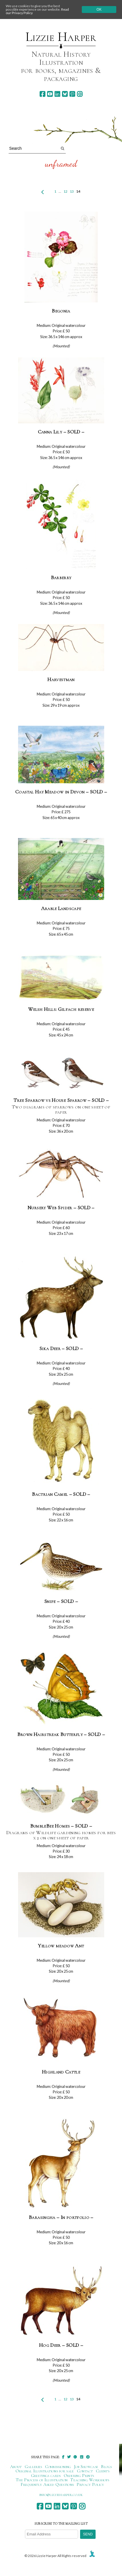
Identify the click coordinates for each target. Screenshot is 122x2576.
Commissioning (58, 2466)
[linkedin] (57, 94)
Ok (98, 9)
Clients (102, 2470)
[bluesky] (64, 94)
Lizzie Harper (61, 37)
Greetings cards (46, 2475)
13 (72, 191)
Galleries (33, 2466)
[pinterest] (72, 94)
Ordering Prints (79, 2475)
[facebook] (42, 94)
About (16, 2466)
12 (65, 191)
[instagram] (79, 94)
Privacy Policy (90, 2484)
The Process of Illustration (41, 2479)
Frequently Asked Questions (47, 2484)
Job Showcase (86, 2466)
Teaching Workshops (89, 2479)
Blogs (106, 2466)
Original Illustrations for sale (45, 2470)
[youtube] (50, 94)
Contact (85, 2470)
